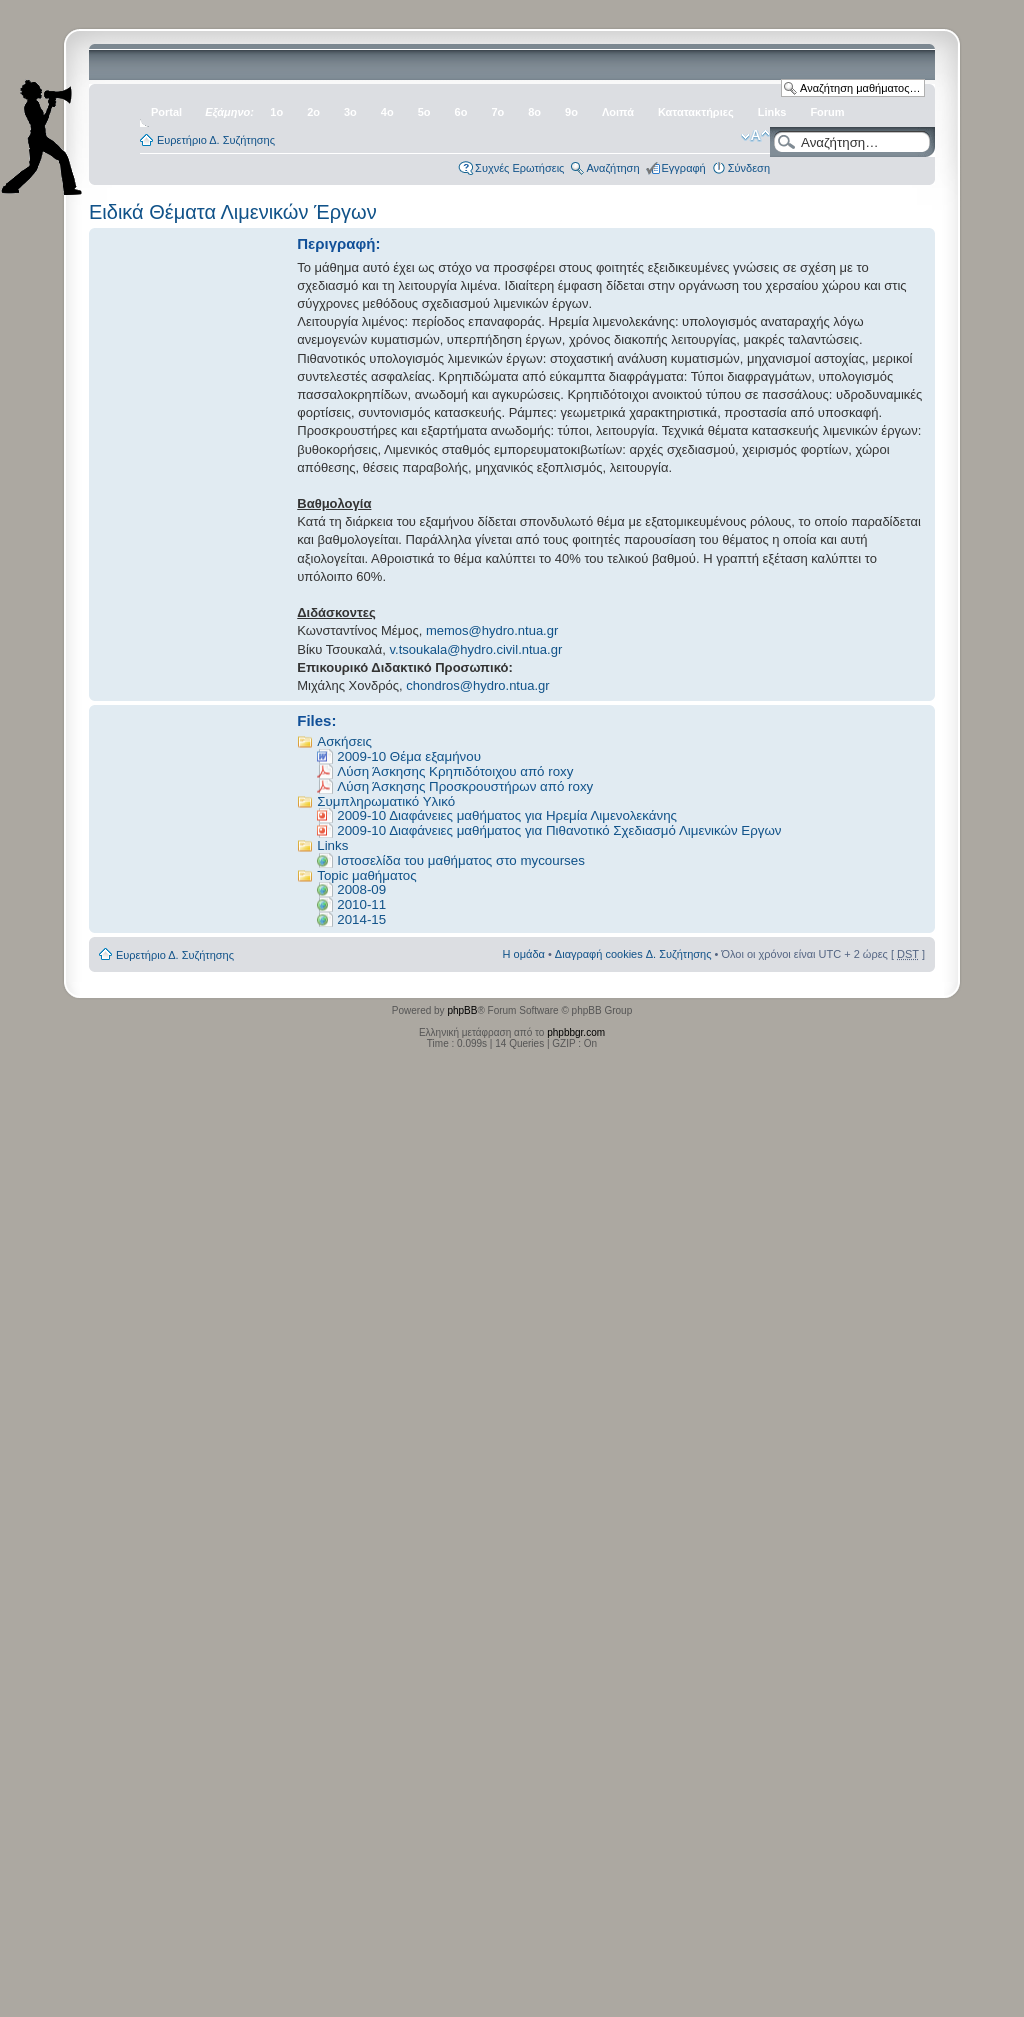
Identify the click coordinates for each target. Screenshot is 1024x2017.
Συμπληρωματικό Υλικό (386, 801)
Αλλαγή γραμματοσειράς (755, 136)
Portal (166, 112)
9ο (571, 112)
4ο (387, 112)
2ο (313, 112)
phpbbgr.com (576, 1032)
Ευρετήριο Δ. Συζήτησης (216, 140)
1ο (276, 112)
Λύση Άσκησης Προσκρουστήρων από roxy (465, 786)
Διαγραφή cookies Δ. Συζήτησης (633, 954)
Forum (827, 112)
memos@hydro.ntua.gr (492, 630)
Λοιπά (618, 112)
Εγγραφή (684, 168)
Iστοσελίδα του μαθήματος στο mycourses (461, 860)
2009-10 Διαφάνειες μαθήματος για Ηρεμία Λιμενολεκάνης (507, 815)
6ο (461, 112)
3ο (350, 112)
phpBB (462, 1010)
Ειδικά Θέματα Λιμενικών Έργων (233, 212)
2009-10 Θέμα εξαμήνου (409, 756)
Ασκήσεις (344, 741)
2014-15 (361, 919)
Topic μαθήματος (366, 875)
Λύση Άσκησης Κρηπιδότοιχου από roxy (455, 771)
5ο (424, 112)
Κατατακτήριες (696, 112)
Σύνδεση (749, 168)
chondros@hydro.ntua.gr (477, 685)
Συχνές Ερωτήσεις (519, 168)
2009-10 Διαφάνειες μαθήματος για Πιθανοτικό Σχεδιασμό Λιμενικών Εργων (559, 830)
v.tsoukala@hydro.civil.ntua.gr (476, 649)
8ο (534, 112)
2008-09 (361, 889)
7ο (497, 112)
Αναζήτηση (612, 168)
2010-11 (361, 904)
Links (772, 112)
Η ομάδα (524, 954)
